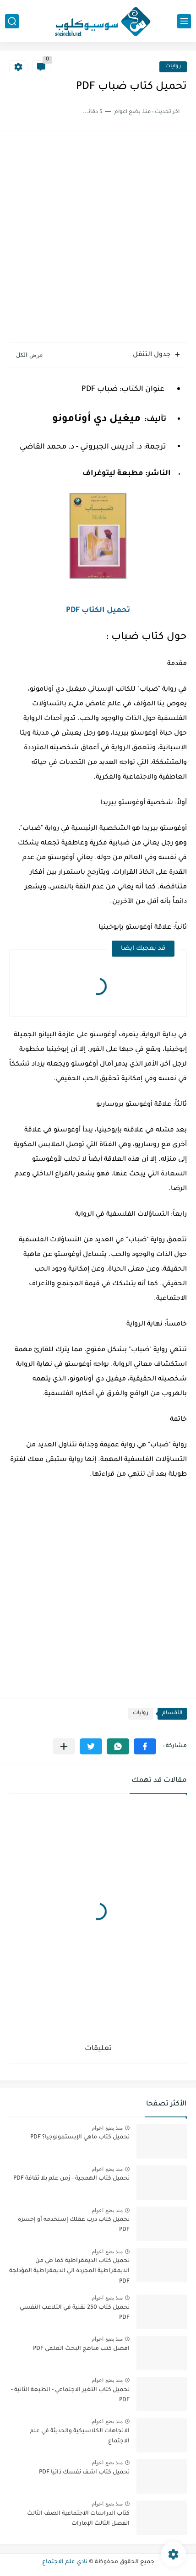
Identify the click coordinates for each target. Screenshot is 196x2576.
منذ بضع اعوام (107, 2128)
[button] (145, 1746)
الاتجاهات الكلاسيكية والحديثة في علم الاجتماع (80, 2436)
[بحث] (12, 21)
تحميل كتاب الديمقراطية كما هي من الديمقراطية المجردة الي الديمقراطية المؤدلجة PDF (69, 2271)
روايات (173, 67)
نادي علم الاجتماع (64, 2562)
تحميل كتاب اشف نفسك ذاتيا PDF (84, 2472)
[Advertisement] (98, 238)
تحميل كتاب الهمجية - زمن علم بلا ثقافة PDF (71, 2179)
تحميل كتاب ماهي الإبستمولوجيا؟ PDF (80, 2137)
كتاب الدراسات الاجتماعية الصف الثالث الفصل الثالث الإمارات (78, 2519)
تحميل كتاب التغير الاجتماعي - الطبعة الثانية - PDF (70, 2395)
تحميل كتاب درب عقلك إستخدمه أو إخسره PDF (74, 2225)
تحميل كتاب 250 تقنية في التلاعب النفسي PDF (75, 2313)
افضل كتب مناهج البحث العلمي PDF (81, 2349)
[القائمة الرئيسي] (184, 21)
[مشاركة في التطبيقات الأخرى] (64, 1746)
